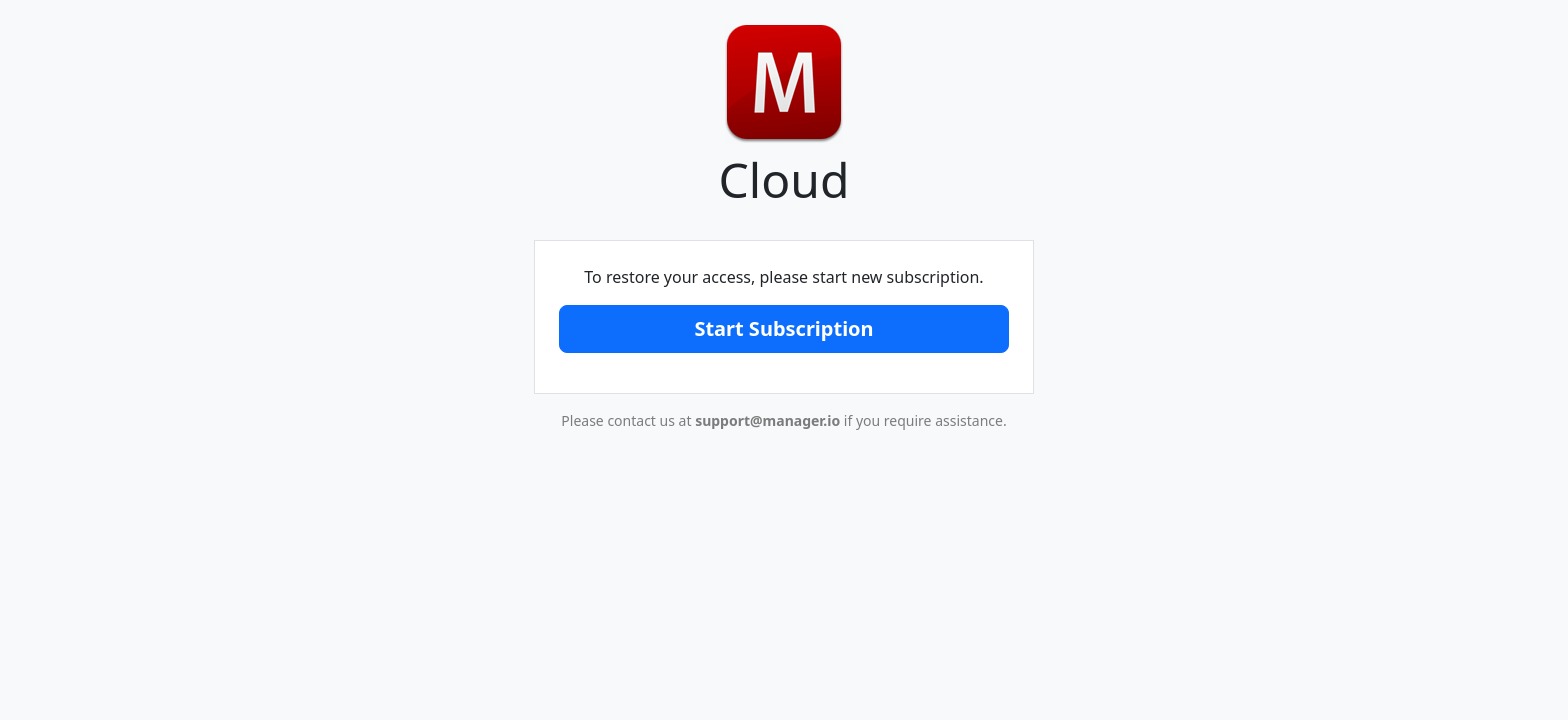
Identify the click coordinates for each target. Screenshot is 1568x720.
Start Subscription (783, 328)
